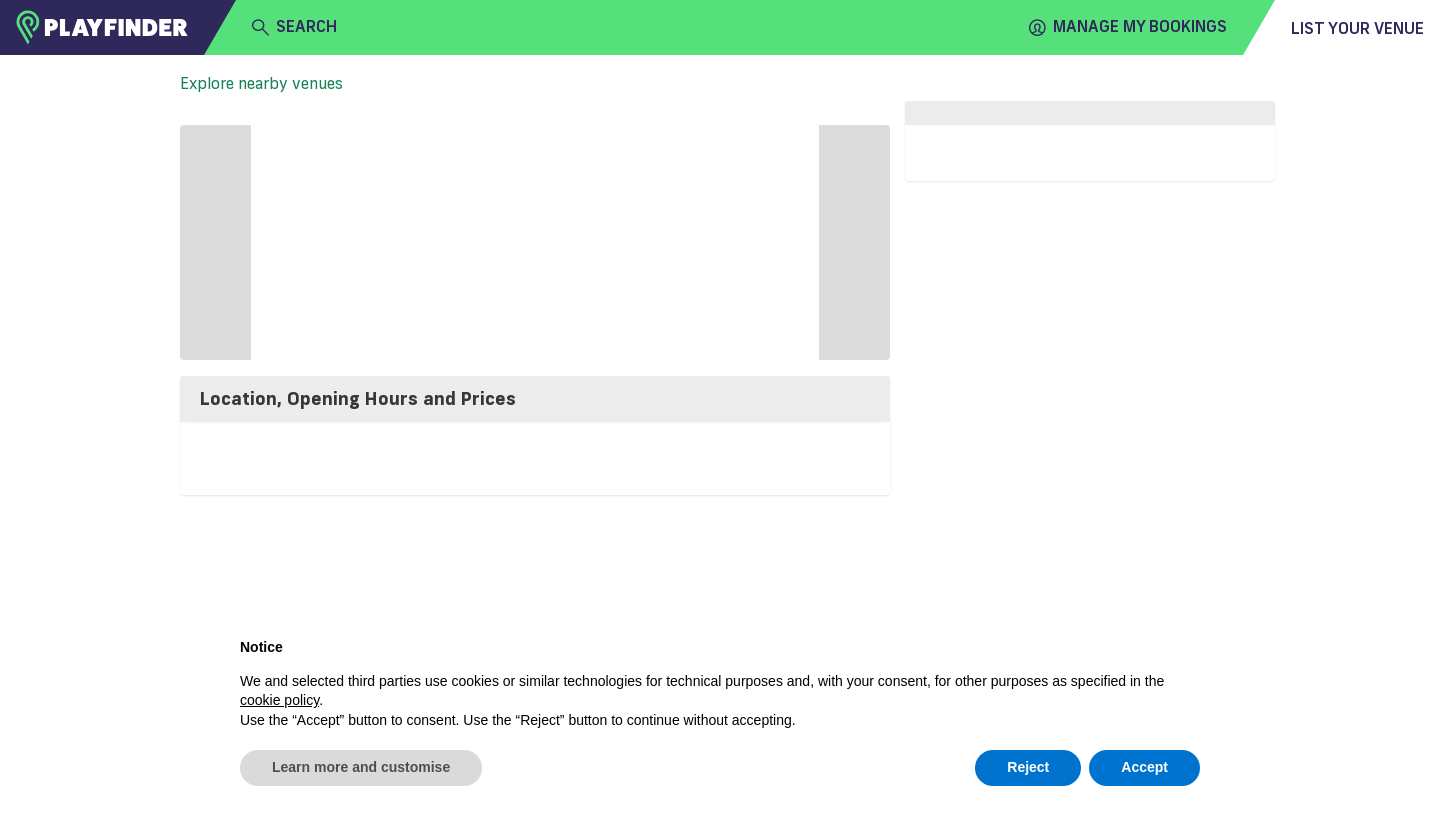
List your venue (1357, 28)
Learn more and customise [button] (361, 767)
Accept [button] (1144, 767)
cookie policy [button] (279, 700)
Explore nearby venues (261, 83)
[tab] (535, 399)
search (294, 27)
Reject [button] (1028, 767)
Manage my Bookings (1128, 27)
